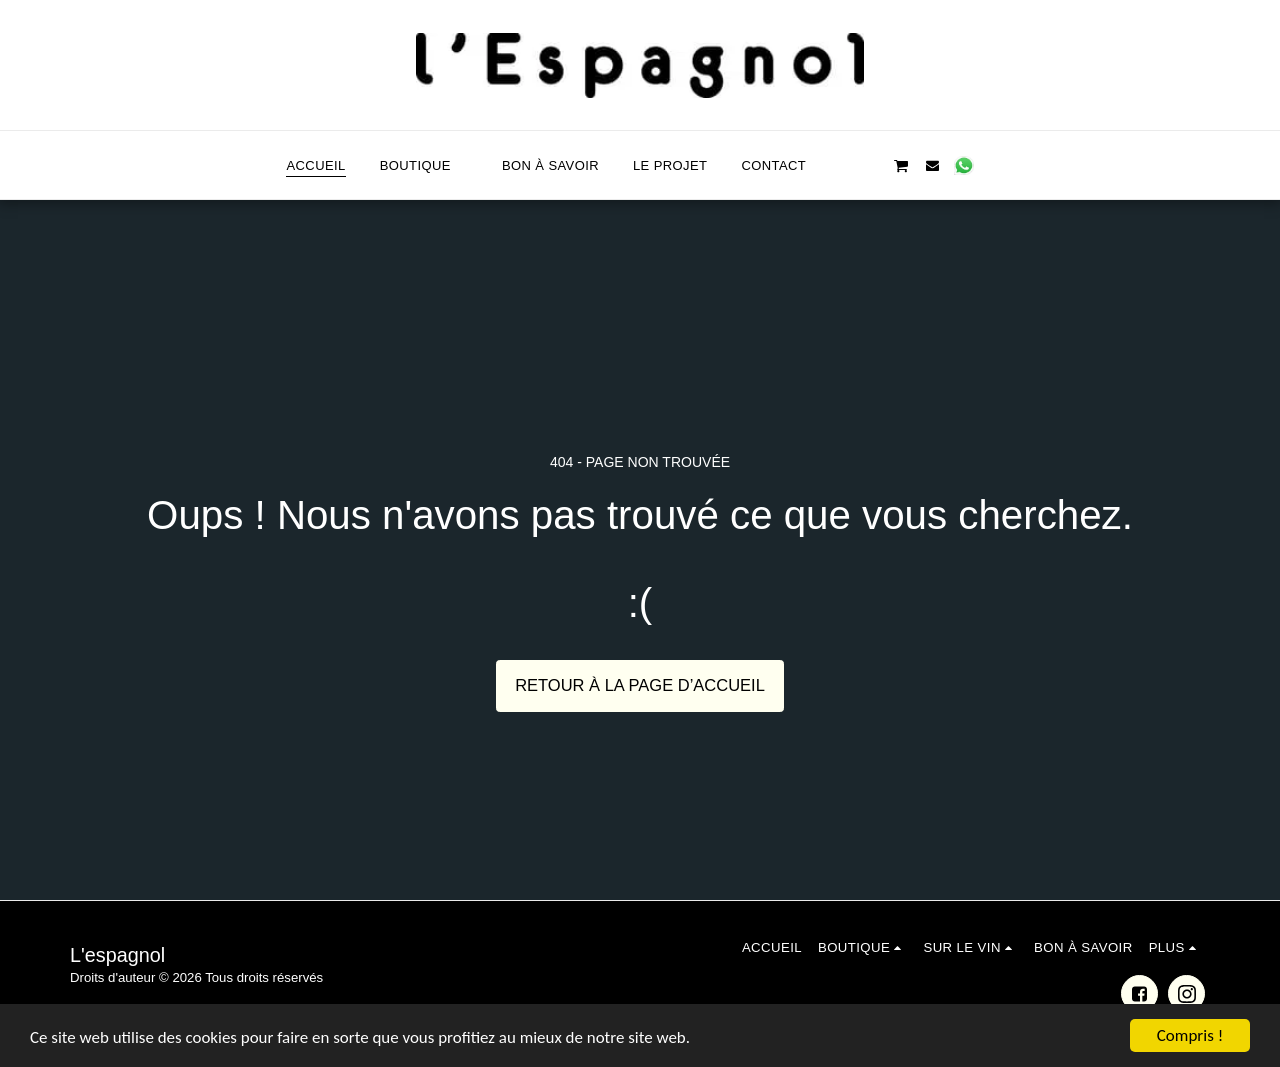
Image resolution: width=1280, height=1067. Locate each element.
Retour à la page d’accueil (640, 685)
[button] (838, 165)
